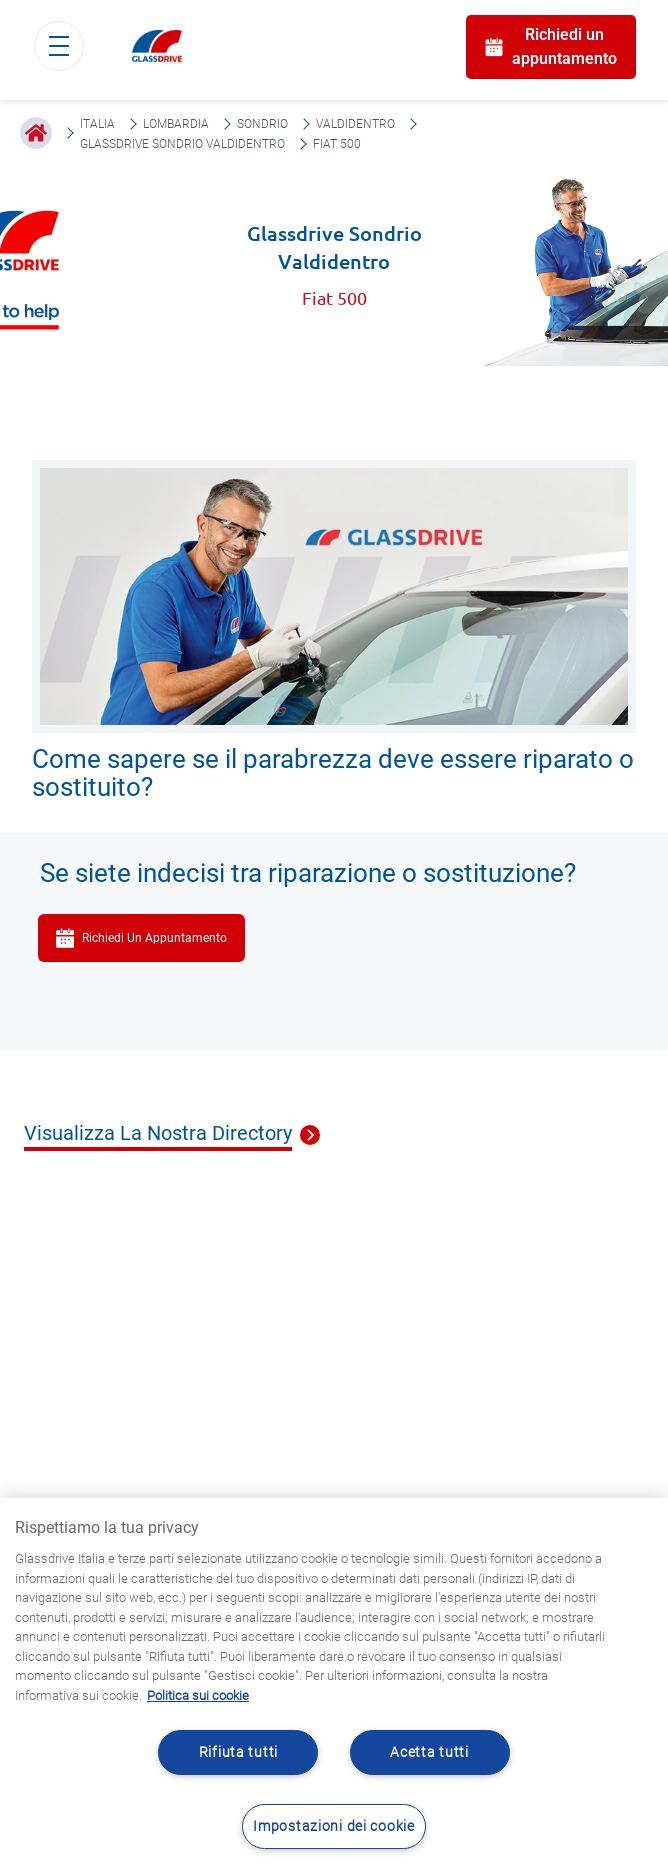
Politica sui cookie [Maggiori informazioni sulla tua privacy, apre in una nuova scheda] (198, 1695)
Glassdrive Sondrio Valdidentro (182, 144)
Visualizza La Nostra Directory (158, 1134)
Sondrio (262, 124)
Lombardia (176, 124)
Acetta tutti (429, 1752)
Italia (97, 124)
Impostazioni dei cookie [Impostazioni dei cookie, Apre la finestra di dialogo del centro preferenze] (334, 1826)
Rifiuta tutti (238, 1752)
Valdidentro (355, 124)
